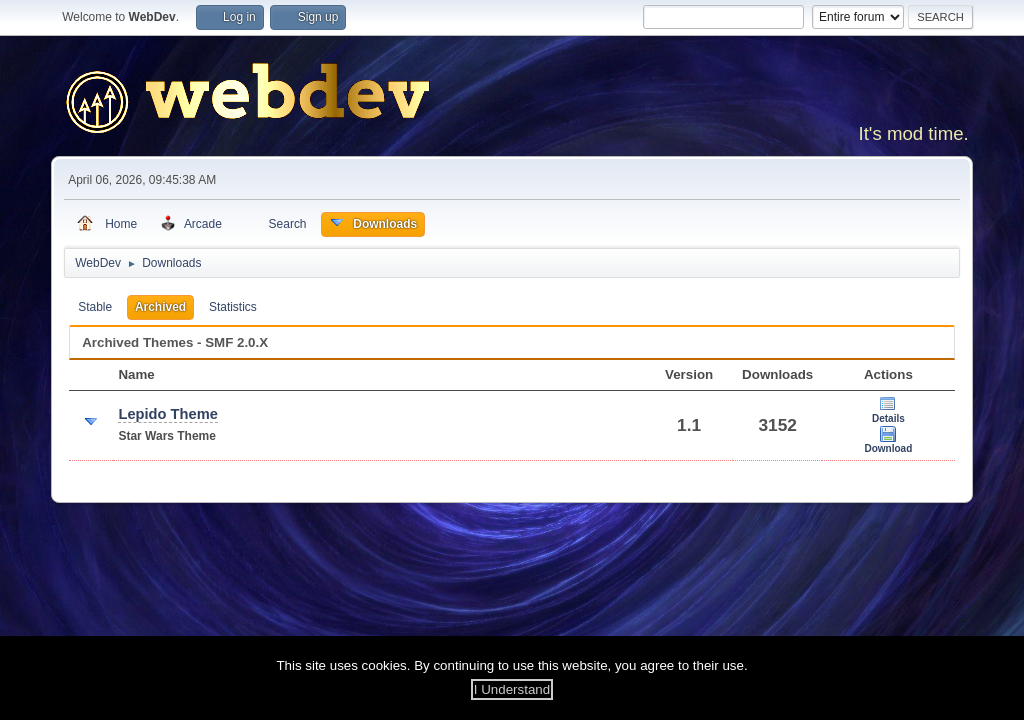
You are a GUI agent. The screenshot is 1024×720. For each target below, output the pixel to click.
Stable (95, 307)
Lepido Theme (167, 414)
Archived (160, 307)
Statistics (233, 307)
